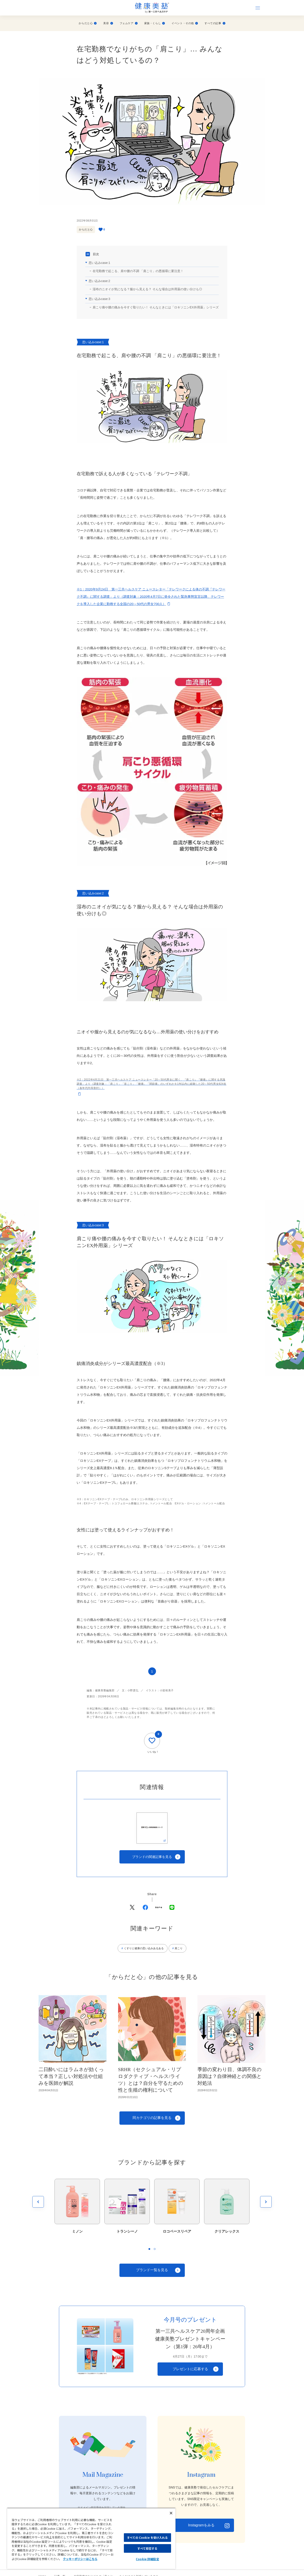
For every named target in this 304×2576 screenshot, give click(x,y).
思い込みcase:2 (99, 281)
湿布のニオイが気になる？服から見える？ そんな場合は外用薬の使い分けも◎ (147, 289)
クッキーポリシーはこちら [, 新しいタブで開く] (80, 2559)
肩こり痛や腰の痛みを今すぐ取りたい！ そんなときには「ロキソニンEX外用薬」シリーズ (156, 307)
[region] (91, 2538)
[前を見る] (38, 2202)
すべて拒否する (147, 2548)
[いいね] (152, 1741)
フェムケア (129, 23)
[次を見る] (266, 2202)
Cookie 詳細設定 (147, 2559)
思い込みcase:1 (99, 263)
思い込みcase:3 (99, 299)
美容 (108, 23)
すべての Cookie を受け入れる (147, 2537)
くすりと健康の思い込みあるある (144, 1948)
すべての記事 (215, 23)
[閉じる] (171, 2513)
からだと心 (88, 23)
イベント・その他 (184, 23)
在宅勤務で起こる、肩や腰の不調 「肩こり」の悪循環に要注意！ (138, 271)
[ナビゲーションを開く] (257, 8)
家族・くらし (154, 23)
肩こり (179, 1948)
